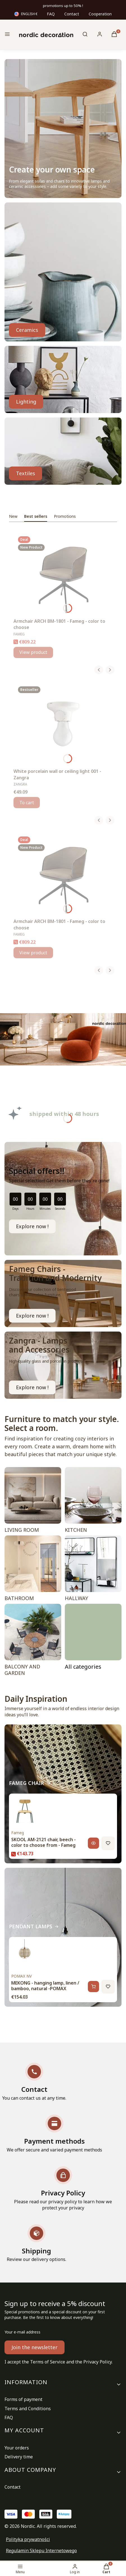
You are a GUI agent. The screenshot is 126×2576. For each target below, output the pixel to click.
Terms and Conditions (27, 2408)
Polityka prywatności (28, 2539)
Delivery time (18, 2457)
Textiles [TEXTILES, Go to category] (25, 473)
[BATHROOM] (32, 1569)
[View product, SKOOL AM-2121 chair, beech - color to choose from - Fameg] (93, 1843)
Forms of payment (23, 2399)
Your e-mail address (22, 2332)
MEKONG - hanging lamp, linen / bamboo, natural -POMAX (45, 1986)
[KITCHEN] (93, 1501)
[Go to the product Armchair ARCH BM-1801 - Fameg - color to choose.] (63, 574)
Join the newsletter (35, 2347)
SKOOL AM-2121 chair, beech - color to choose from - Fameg (43, 1842)
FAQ (51, 14)
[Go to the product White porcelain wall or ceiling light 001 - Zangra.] (63, 724)
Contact (71, 14)
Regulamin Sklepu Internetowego (41, 2550)
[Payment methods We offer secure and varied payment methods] (54, 2133)
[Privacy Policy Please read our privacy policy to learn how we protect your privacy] (63, 2188)
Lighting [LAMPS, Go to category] (26, 401)
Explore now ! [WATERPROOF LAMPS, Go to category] (32, 1387)
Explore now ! (32, 1226)
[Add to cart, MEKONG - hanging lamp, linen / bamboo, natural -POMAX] (93, 1986)
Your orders (16, 2448)
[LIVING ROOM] (32, 1501)
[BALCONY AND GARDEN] (32, 1641)
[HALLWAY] (93, 1569)
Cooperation (100, 14)
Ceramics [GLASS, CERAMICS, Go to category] (27, 330)
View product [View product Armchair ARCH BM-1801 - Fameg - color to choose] (33, 652)
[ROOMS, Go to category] (93, 1641)
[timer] (63, 1198)
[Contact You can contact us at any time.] (34, 2081)
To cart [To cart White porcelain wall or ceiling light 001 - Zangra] (26, 802)
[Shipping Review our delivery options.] (36, 2243)
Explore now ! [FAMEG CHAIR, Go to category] (32, 1315)
